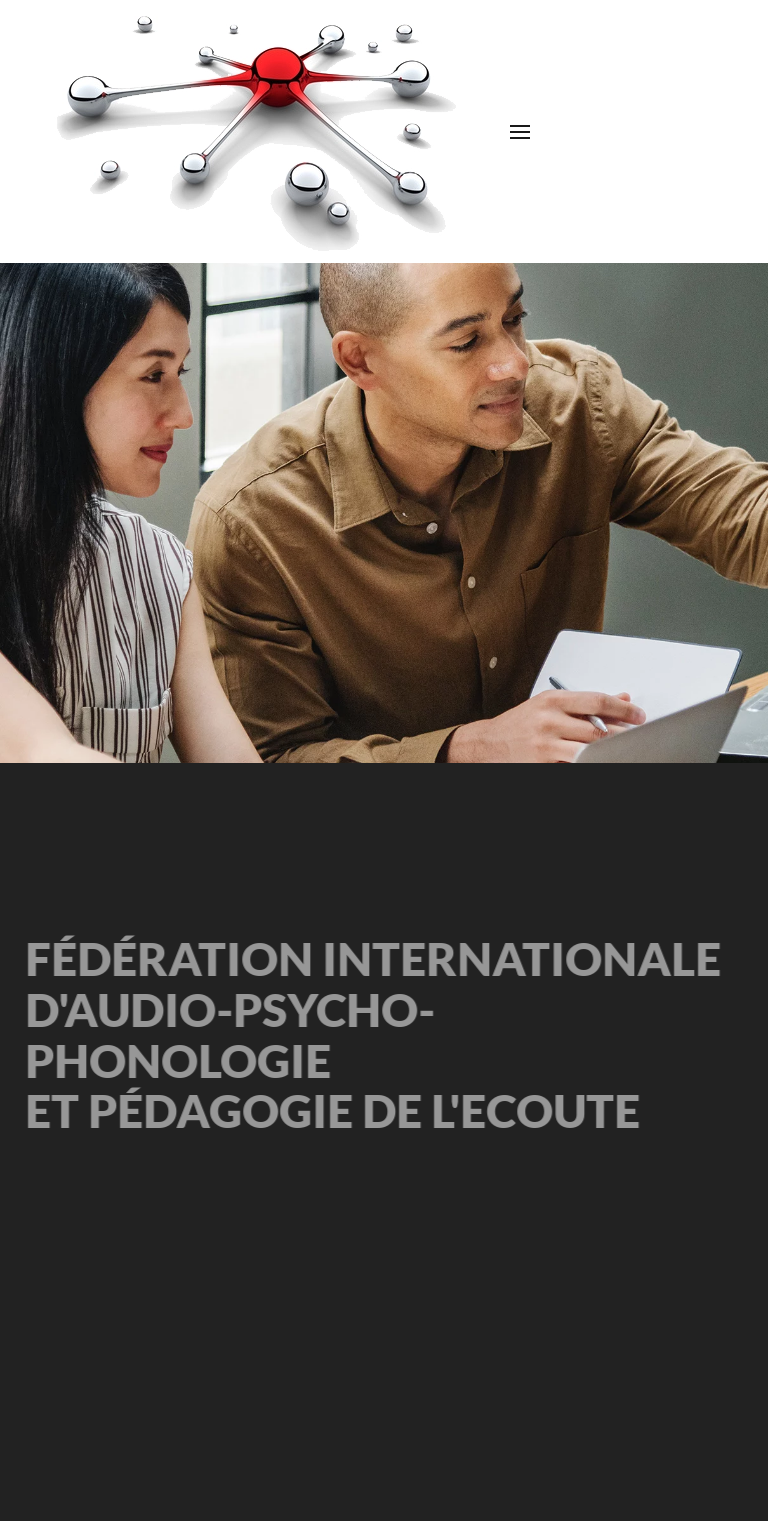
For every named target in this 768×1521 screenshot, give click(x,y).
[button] (520, 132)
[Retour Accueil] (258, 131)
